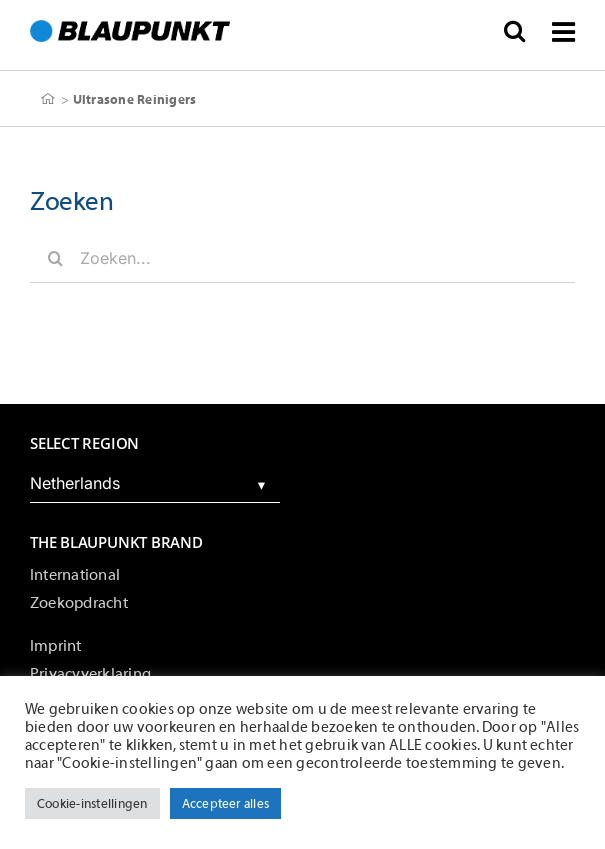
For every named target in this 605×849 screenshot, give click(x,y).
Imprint (56, 646)
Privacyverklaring (90, 674)
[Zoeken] (55, 258)
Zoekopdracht (79, 603)
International (75, 575)
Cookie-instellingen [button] (92, 803)
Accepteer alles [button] (226, 803)
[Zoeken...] (302, 258)
